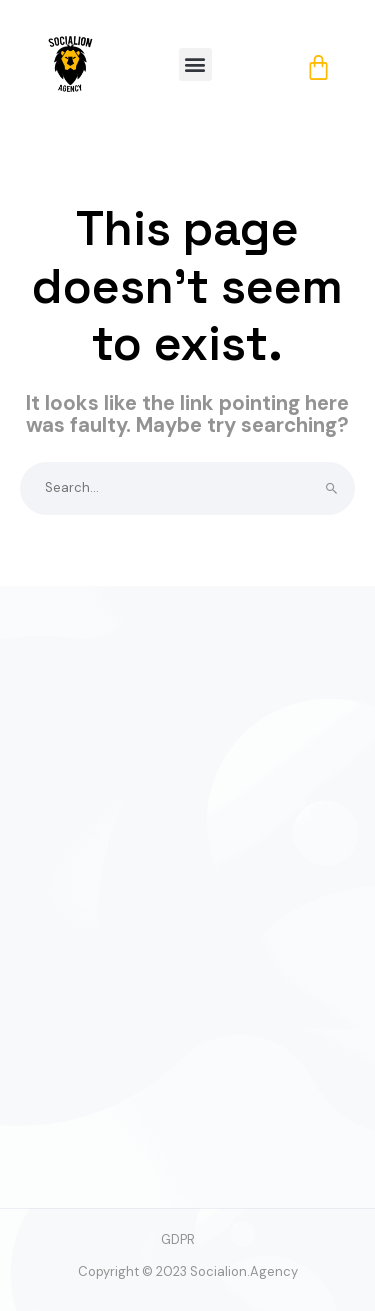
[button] (195, 64)
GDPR (178, 1239)
